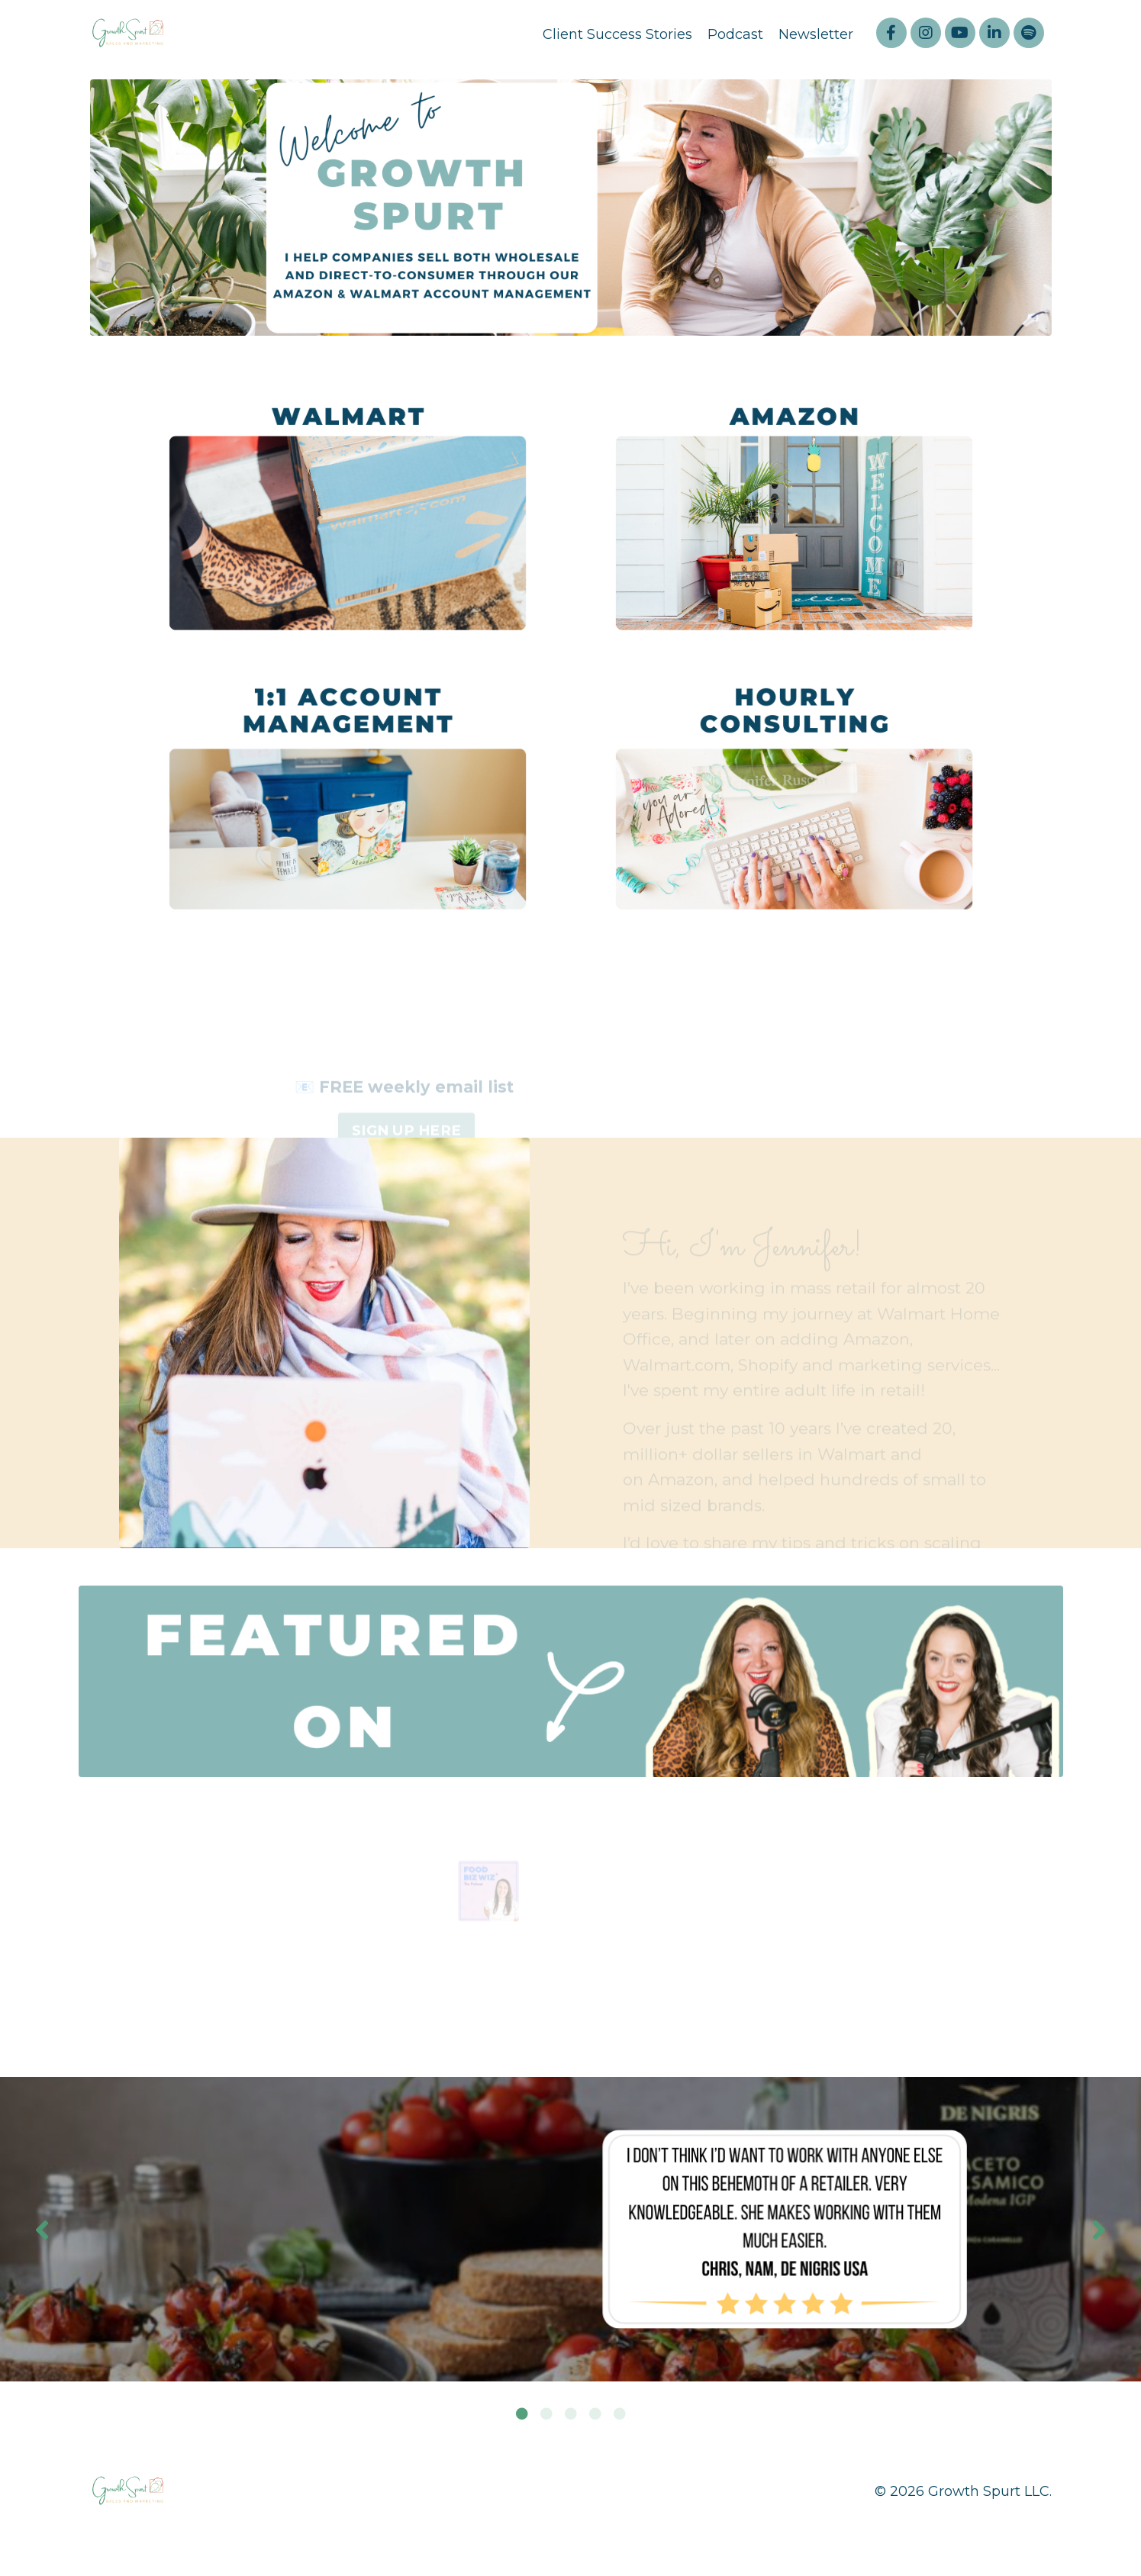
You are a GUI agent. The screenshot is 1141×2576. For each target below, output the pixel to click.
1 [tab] (522, 2416)
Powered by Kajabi (1002, 2537)
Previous (42, 2232)
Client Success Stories (617, 33)
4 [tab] (595, 2416)
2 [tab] (546, 2416)
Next (1099, 2232)
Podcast (735, 33)
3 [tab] (571, 2416)
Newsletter (815, 33)
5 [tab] (619, 2416)
